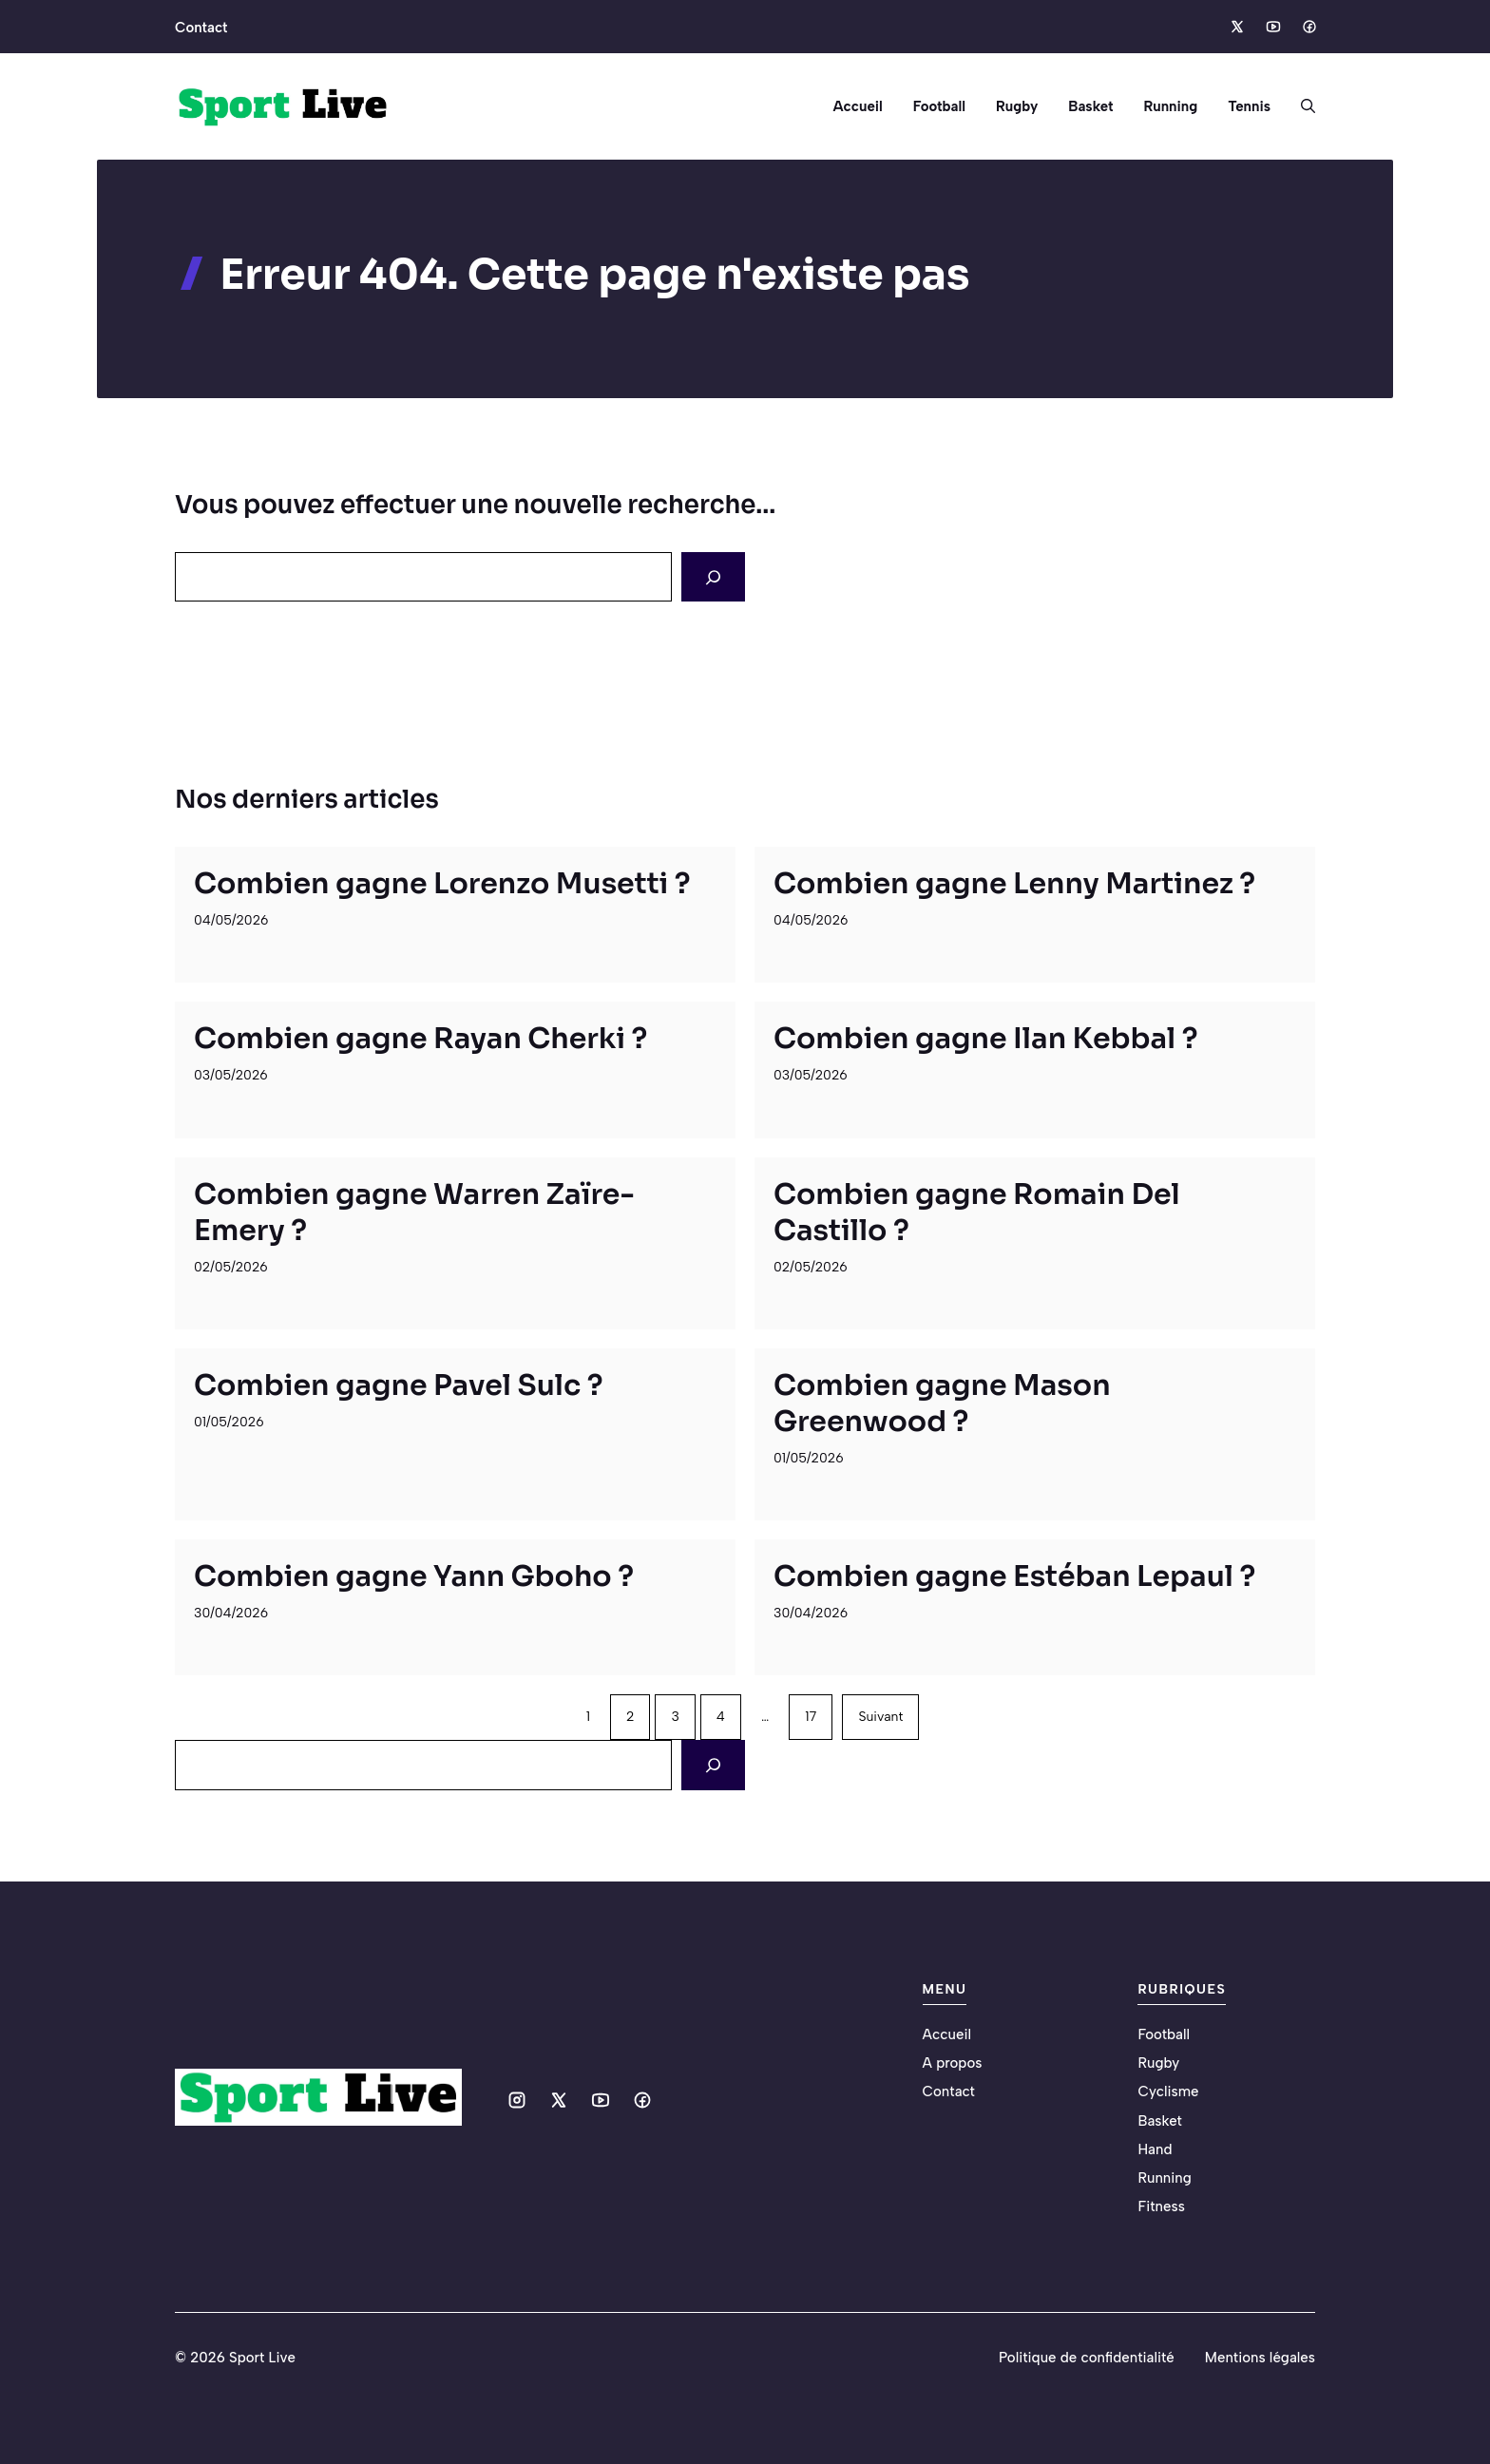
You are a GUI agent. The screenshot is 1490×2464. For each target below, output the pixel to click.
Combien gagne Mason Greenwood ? (942, 1403)
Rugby (1017, 106)
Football (939, 106)
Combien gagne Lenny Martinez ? (1014, 884)
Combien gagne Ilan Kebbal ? (986, 1039)
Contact (201, 27)
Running (1170, 106)
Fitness (1160, 2206)
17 (810, 1717)
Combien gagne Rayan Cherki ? (420, 1039)
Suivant (880, 1717)
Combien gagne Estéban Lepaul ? (1014, 1576)
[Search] (713, 577)
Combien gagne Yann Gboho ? (414, 1576)
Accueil (857, 106)
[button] (1300, 106)
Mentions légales (1260, 2357)
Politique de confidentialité (1087, 2357)
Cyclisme (1167, 2091)
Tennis (1249, 106)
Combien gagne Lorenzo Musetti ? (442, 884)
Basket (1090, 106)
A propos (953, 2063)
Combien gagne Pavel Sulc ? (398, 1385)
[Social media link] (1236, 26)
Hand (1154, 2149)
